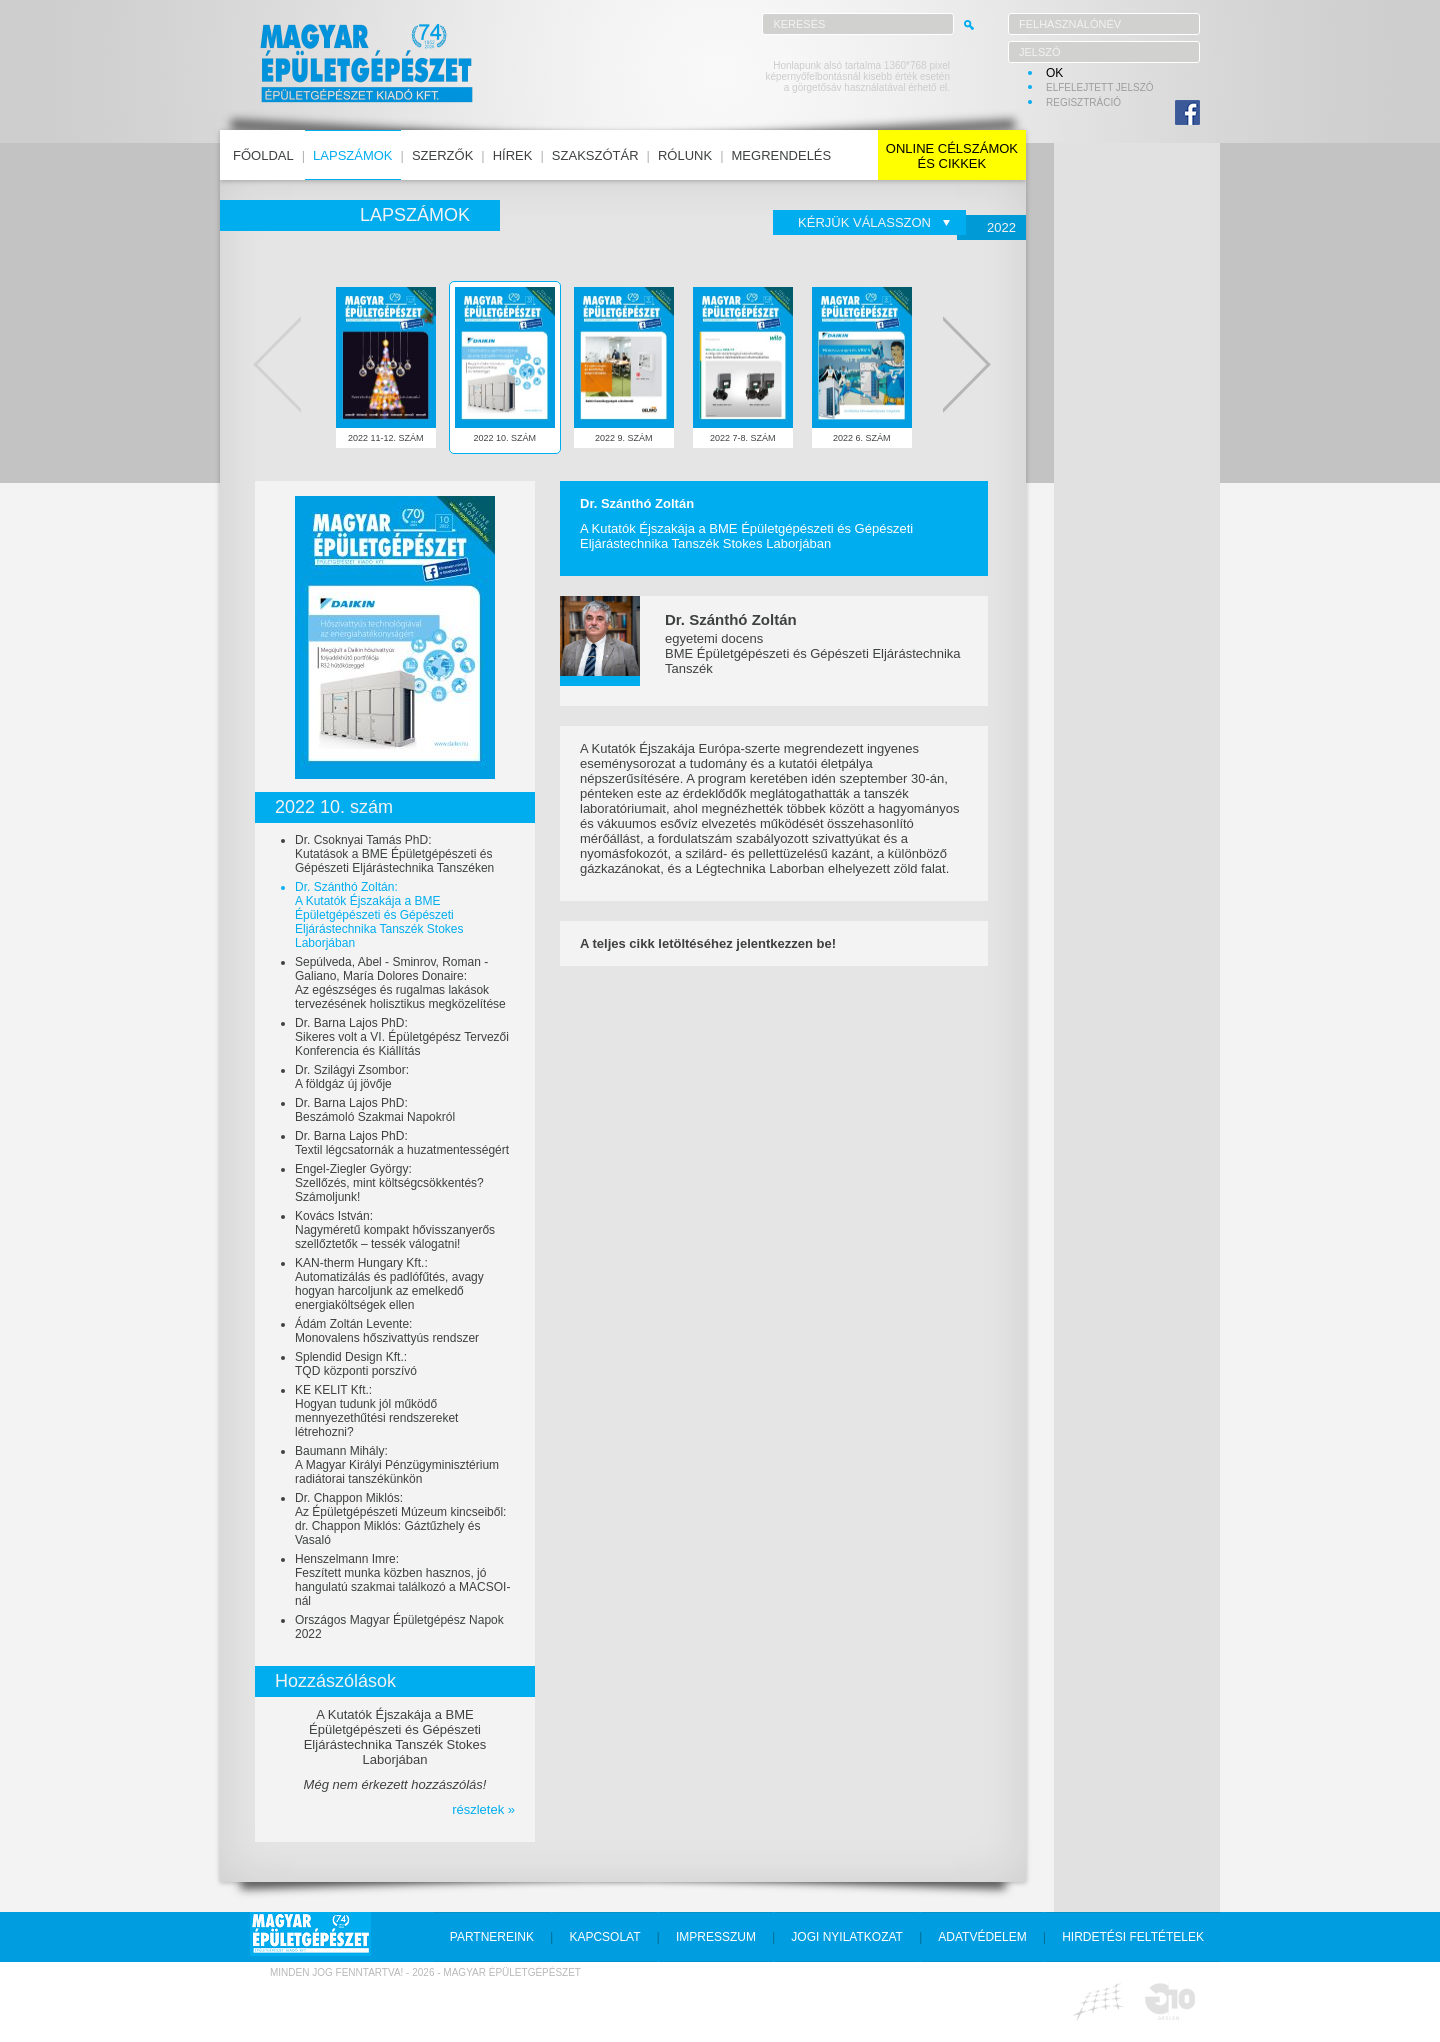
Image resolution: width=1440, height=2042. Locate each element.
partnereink (492, 1937)
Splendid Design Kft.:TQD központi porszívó (356, 1364)
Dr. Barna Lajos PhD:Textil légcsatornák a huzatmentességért (402, 1143)
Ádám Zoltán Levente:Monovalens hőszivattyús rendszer (387, 1331)
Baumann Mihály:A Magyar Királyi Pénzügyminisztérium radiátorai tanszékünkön (397, 1465)
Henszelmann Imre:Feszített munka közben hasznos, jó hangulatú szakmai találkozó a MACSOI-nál (402, 1580)
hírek (513, 155)
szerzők (442, 155)
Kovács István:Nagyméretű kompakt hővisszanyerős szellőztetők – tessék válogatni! (395, 1230)
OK (1054, 73)
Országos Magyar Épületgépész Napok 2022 (399, 1627)
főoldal (263, 155)
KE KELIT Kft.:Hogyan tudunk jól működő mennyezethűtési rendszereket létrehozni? (376, 1411)
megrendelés (782, 155)
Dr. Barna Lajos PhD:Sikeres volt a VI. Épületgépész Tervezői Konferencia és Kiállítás (402, 1037)
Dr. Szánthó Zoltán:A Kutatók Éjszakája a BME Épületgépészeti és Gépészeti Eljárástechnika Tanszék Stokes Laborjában (379, 915)
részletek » (483, 1809)
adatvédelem (982, 1937)
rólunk (685, 155)
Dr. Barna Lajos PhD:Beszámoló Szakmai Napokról (375, 1110)
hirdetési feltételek (1133, 1937)
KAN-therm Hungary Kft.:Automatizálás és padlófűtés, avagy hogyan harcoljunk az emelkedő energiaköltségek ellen (389, 1284)
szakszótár (595, 155)
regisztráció (1083, 102)
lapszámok (352, 155)
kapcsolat (604, 1937)
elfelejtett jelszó (1100, 87)
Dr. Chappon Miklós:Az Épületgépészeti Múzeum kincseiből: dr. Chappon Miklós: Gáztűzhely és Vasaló (400, 1519)
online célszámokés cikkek (952, 156)
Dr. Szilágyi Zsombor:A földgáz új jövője (352, 1077)
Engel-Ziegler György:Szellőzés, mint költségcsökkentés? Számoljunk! (389, 1183)
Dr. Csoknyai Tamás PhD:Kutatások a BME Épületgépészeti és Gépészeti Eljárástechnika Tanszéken (394, 854)
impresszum (716, 1937)
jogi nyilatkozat (847, 1937)
